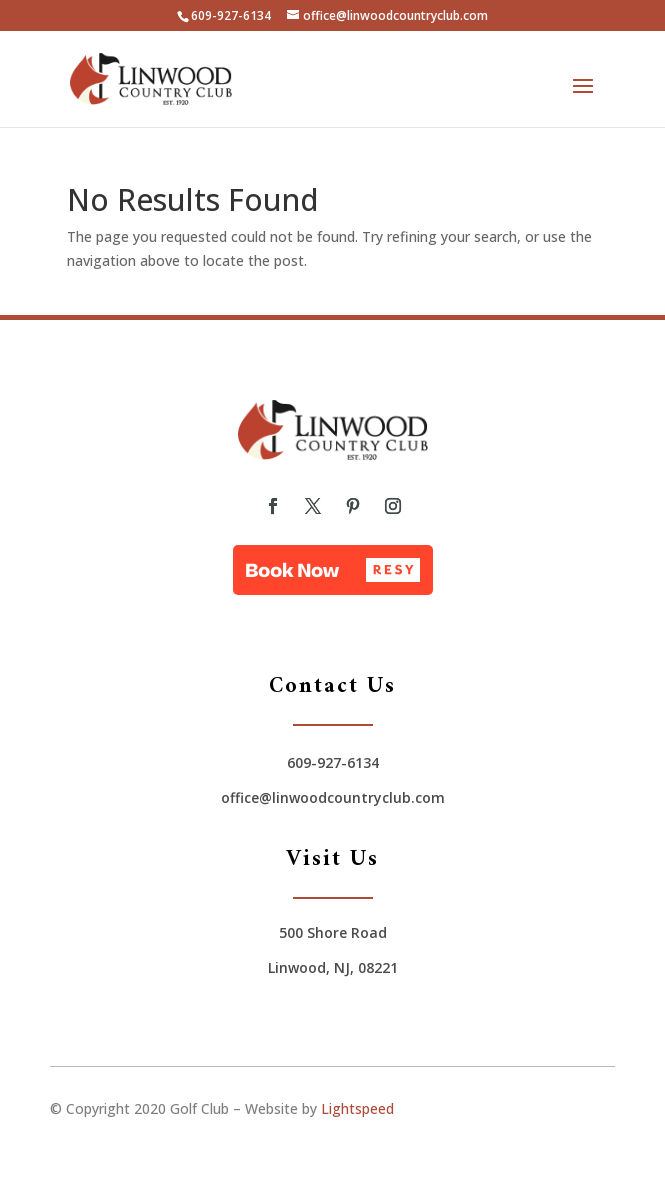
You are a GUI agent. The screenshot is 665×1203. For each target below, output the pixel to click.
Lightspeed (357, 1108)
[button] (333, 570)
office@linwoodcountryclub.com (333, 797)
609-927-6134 (231, 15)
